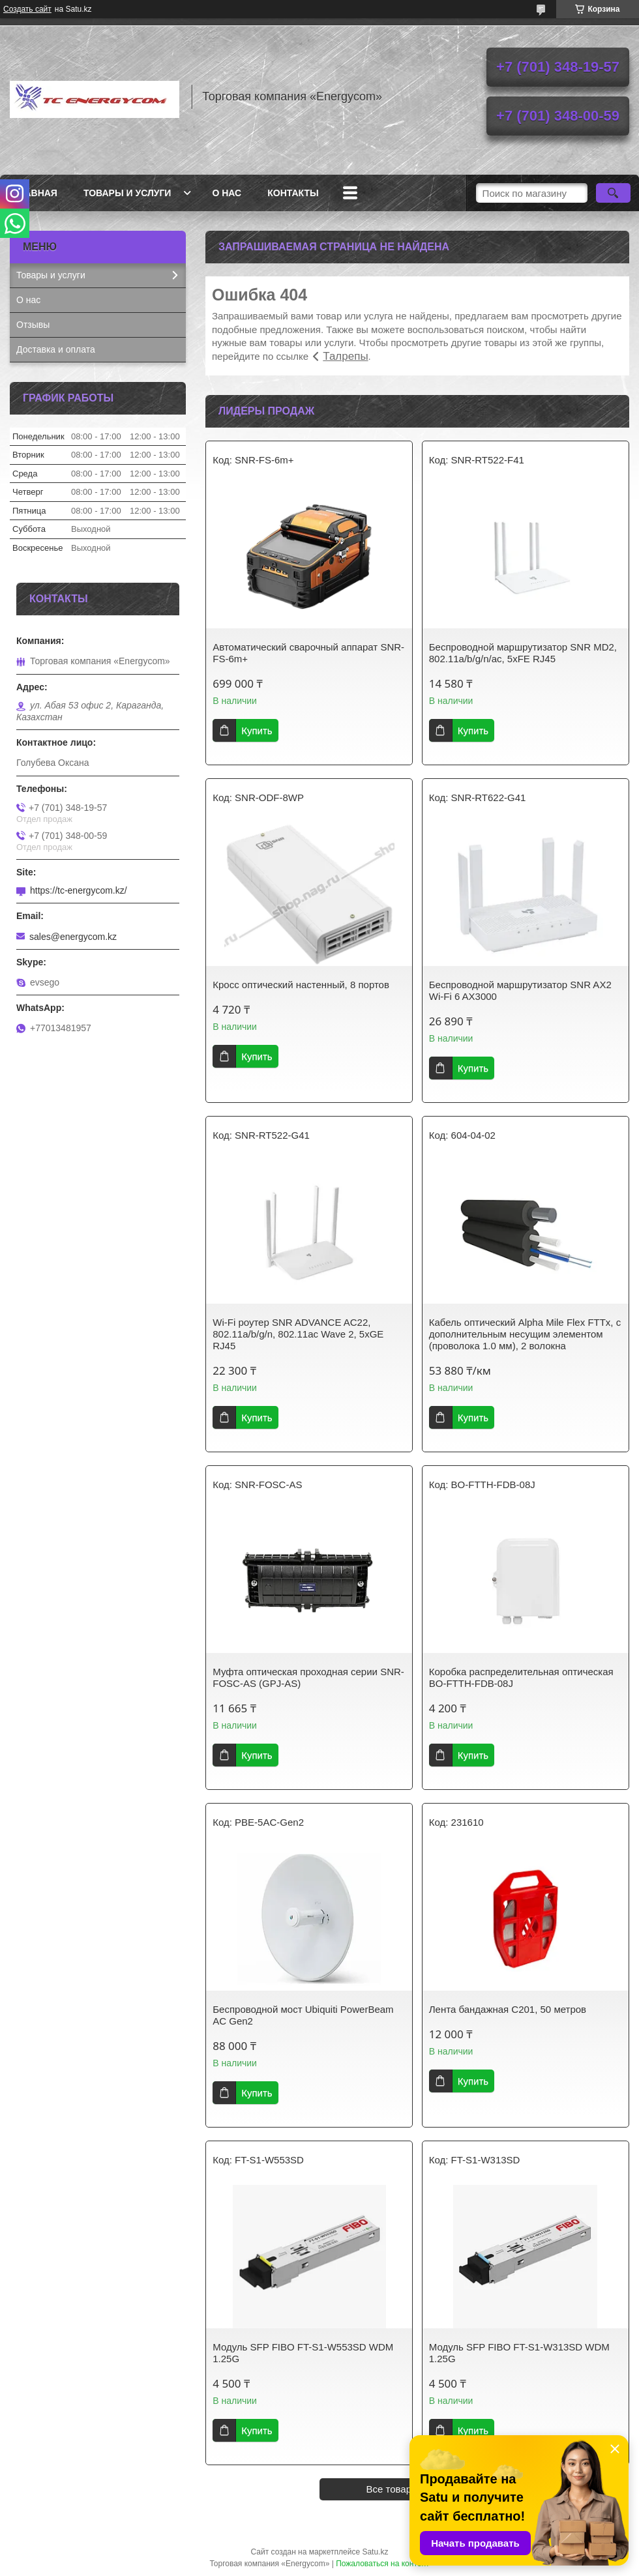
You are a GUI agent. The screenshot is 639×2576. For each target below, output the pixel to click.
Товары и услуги (127, 193)
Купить (256, 730)
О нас (226, 193)
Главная (35, 193)
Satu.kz (375, 2551)
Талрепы (345, 356)
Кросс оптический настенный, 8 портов (301, 984)
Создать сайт (27, 9)
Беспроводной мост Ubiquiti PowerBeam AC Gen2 (303, 2015)
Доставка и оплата (55, 349)
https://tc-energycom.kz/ (78, 890)
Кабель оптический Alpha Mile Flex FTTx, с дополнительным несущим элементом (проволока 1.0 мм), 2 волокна (525, 1334)
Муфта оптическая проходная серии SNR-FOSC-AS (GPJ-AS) (308, 1677)
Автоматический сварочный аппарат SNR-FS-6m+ (308, 652)
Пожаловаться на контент (382, 2563)
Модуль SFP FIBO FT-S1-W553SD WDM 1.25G (303, 2352)
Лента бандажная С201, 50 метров (507, 2009)
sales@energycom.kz (73, 936)
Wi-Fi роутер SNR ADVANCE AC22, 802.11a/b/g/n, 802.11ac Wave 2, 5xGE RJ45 (298, 1334)
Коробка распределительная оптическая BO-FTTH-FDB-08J (521, 1677)
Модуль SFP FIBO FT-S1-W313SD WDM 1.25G (519, 2352)
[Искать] (613, 193)
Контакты (292, 193)
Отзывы (33, 324)
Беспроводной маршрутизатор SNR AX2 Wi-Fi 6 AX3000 (520, 990)
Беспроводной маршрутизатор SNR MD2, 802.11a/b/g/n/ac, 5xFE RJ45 (523, 652)
